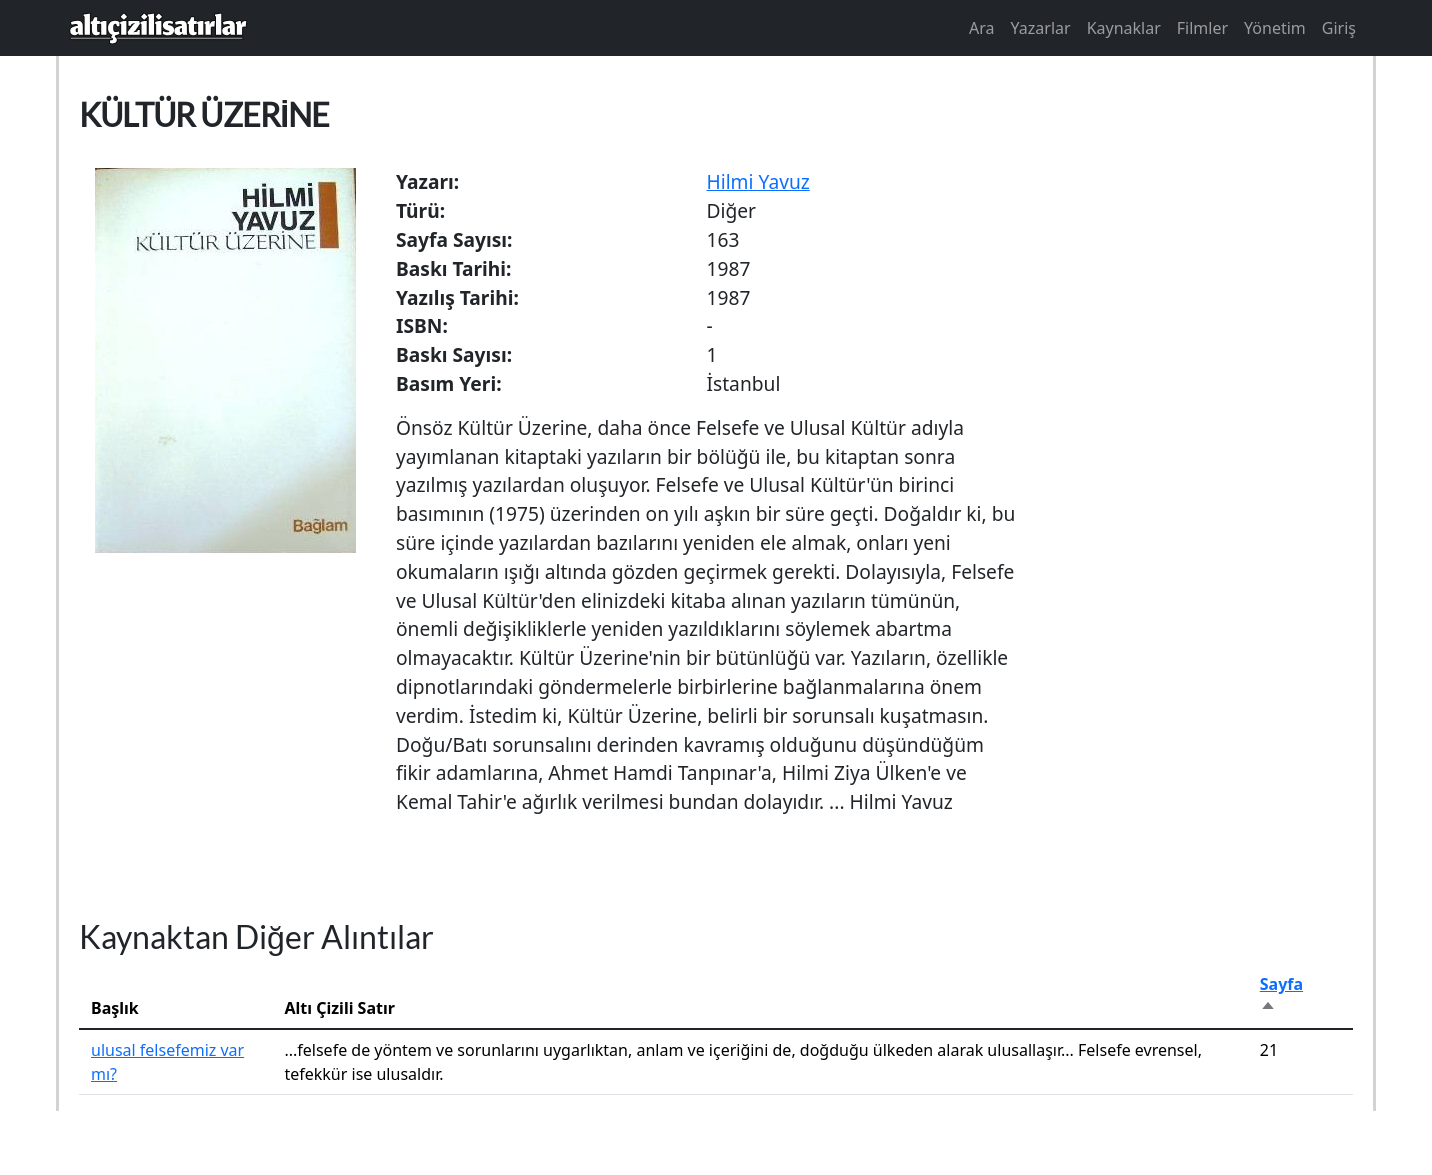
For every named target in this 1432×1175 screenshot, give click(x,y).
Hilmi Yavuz (758, 181)
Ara (982, 28)
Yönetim (1275, 28)
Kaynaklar (1124, 28)
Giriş (1339, 28)
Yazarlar (1041, 28)
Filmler (1202, 28)
